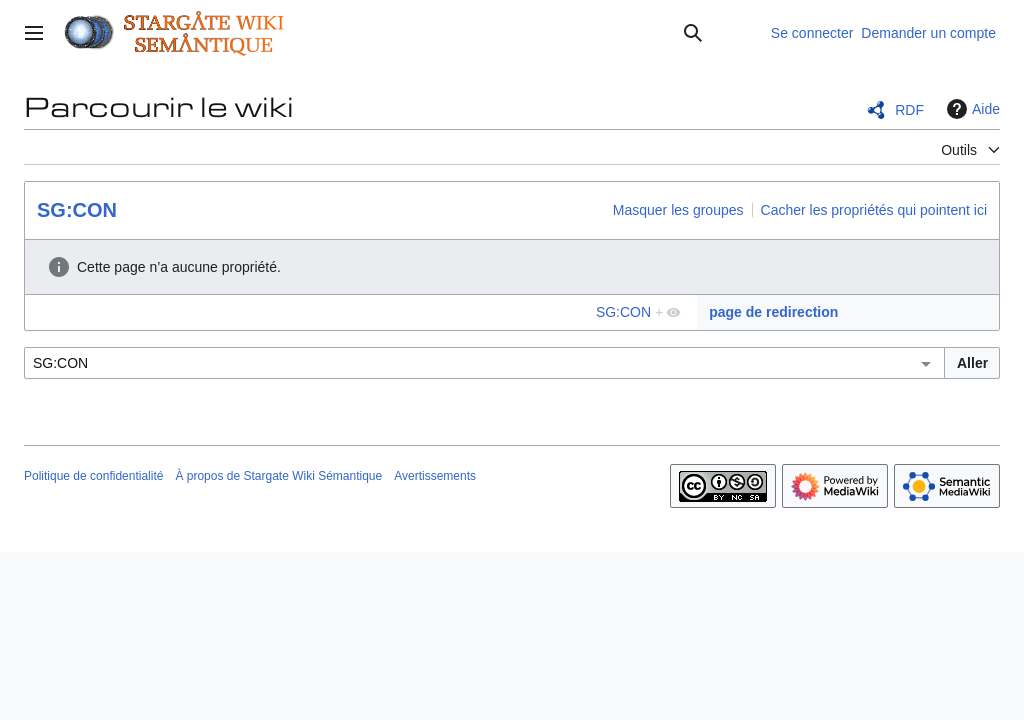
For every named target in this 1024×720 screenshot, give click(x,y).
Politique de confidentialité (93, 476)
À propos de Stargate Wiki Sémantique (278, 476)
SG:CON (77, 210)
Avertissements (435, 476)
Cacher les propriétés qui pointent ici (874, 210)
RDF (909, 110)
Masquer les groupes (678, 210)
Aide (971, 109)
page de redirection (773, 312)
